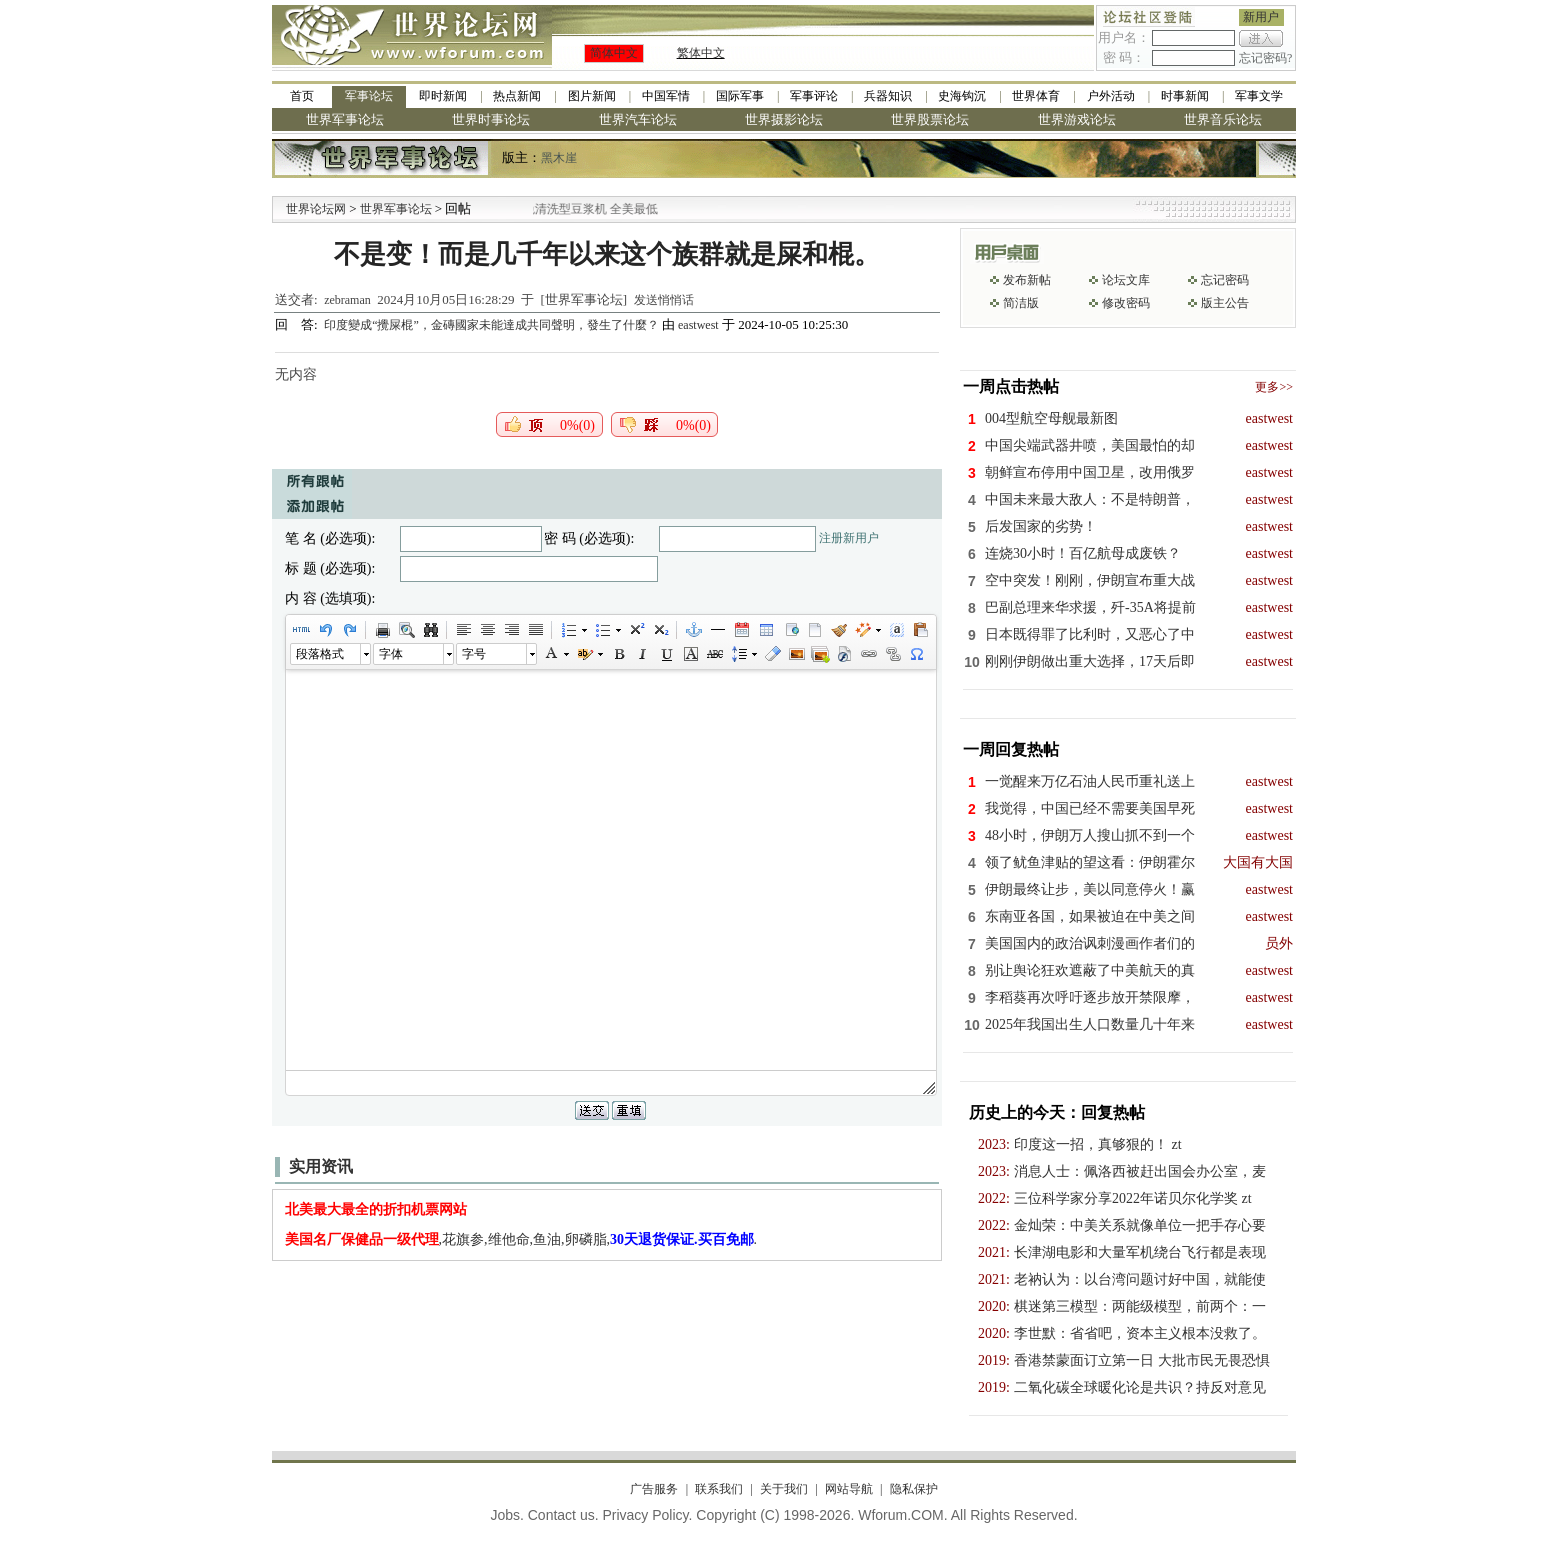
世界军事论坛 (345, 119)
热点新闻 (517, 96)
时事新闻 (1185, 96)
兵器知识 (888, 96)
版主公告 (1225, 303)
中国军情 (666, 96)
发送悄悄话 (664, 300)
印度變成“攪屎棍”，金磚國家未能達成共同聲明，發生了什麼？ (493, 325)
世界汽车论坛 (638, 119)
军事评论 (814, 96)
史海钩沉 (962, 96)
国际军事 (740, 96)
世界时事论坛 (491, 119)
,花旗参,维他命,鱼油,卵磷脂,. (521, 1239)
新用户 (1261, 17)
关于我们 (784, 1489)
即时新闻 (443, 96)
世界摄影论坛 (784, 119)
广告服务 (654, 1489)
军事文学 (1259, 96)
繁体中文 (701, 53)
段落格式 (320, 654)
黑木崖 (559, 158)
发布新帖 (1027, 280)
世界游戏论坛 (1077, 119)
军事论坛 (369, 96)
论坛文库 (1126, 280)
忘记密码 (1225, 280)
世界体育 (1036, 96)
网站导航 (849, 1489)
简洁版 (1021, 303)
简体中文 (614, 53)
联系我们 (719, 1489)
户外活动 (1111, 96)
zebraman (347, 300)
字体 (391, 654)
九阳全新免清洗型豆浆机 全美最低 (588, 209)
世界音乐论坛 (1223, 119)
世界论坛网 (316, 209)
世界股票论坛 (930, 119)
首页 (302, 96)
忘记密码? (1265, 58)
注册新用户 (849, 538)
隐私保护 (914, 1489)
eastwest (698, 325)
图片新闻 (592, 96)
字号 (474, 654)
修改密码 (1126, 303)
